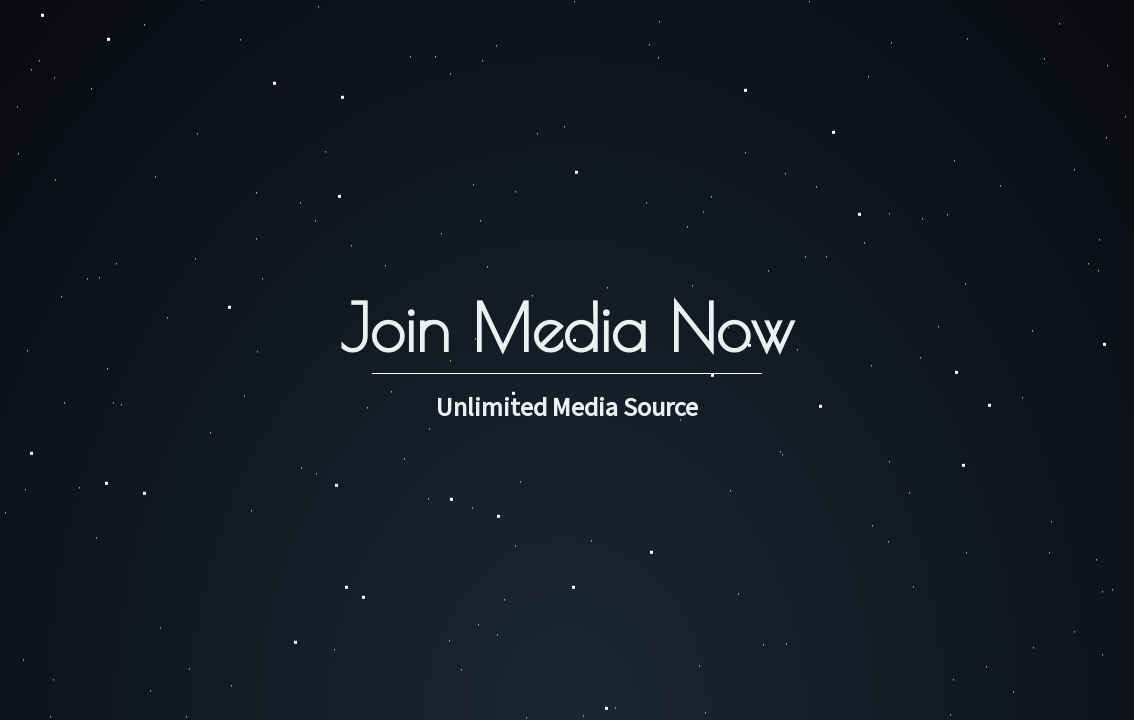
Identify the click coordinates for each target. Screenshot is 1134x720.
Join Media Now (567, 327)
